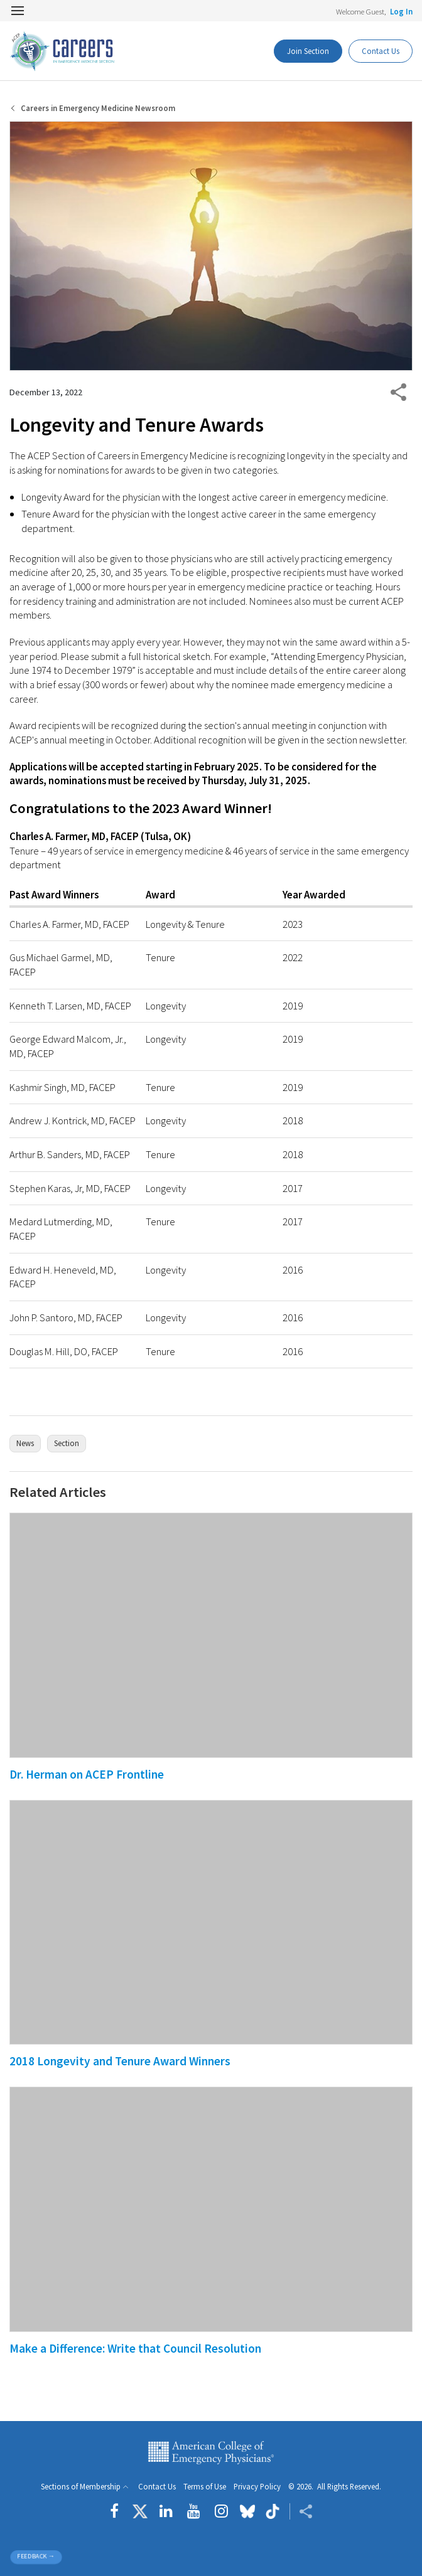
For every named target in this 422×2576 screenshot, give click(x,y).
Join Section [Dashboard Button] (308, 51)
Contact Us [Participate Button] (380, 51)
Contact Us (157, 2487)
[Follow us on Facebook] (117, 2511)
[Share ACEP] (301, 2511)
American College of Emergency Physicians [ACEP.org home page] (211, 2452)
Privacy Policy (257, 2487)
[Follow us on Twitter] (140, 2511)
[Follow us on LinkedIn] (166, 2511)
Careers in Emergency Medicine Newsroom (98, 108)
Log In (401, 11)
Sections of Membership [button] (81, 2487)
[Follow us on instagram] (221, 2511)
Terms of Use (204, 2487)
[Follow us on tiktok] (272, 2511)
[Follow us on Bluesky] (247, 2511)
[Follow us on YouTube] (194, 2511)
